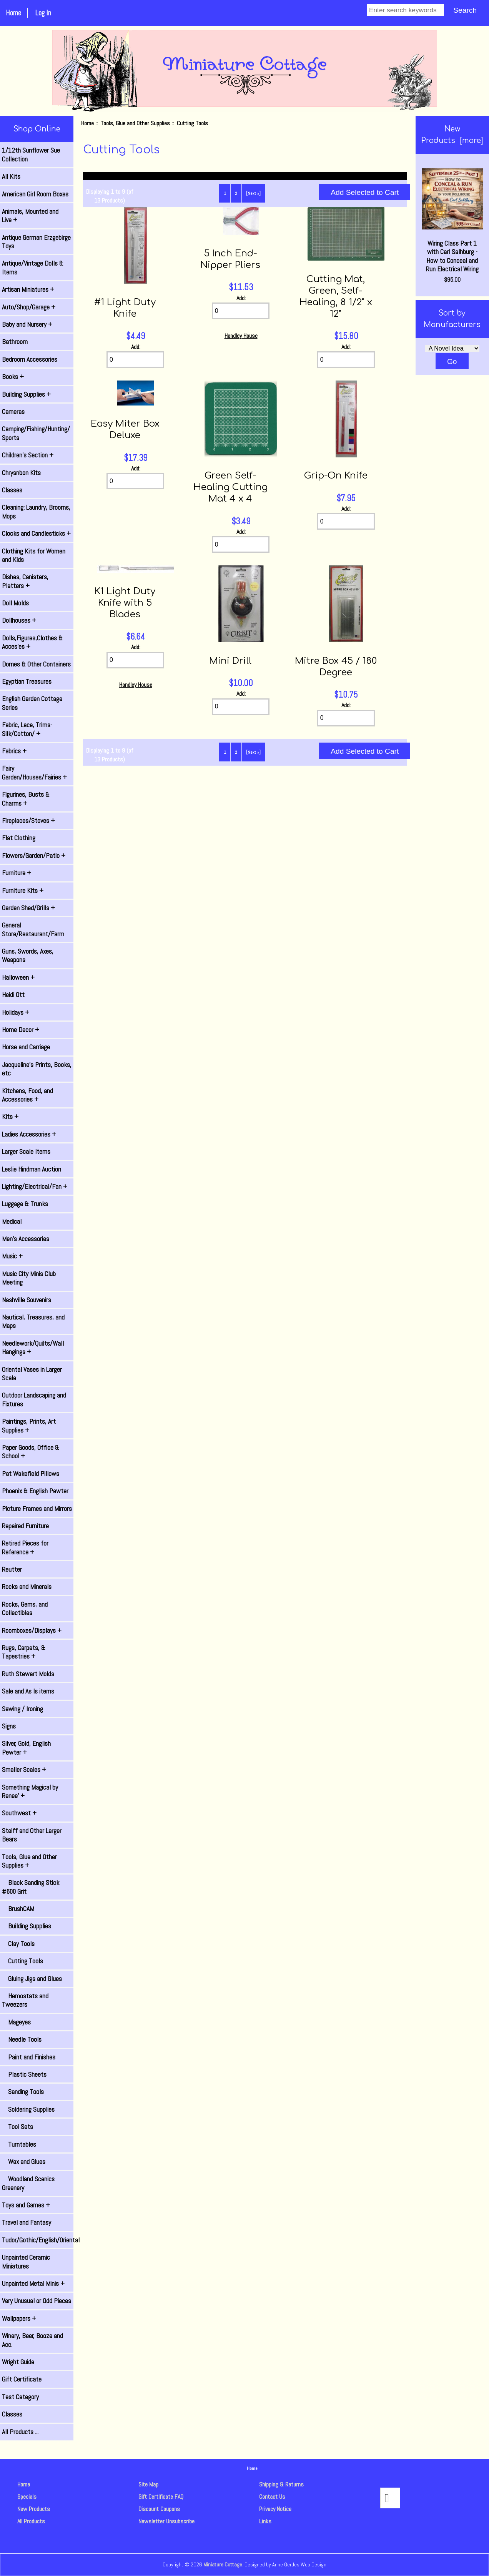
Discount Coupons (159, 2509)
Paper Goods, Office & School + (30, 1451)
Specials (27, 2497)
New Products (33, 2509)
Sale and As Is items (28, 1691)
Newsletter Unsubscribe (166, 2521)
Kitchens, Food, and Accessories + (27, 1095)
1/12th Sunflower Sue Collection (31, 154)
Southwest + (19, 1813)
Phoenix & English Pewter (35, 1491)
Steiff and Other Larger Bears (32, 1834)
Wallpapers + (19, 2318)
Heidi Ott (13, 995)
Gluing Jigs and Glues (32, 1978)
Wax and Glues (23, 2161)
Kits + (10, 1116)
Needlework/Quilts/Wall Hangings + (33, 1347)
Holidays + (15, 1012)
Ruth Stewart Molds (28, 1674)
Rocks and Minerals (27, 1586)
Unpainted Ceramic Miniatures (26, 2261)
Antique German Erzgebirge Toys (36, 241)
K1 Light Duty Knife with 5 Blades (125, 603)
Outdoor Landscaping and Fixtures (34, 1399)
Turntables (19, 2144)
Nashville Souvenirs (26, 1300)
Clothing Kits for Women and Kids (33, 555)
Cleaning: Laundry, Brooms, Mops (36, 511)
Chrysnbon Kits (21, 473)
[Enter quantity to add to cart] (135, 359)
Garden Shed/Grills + (28, 908)
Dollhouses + (19, 620)
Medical (12, 1221)
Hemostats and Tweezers (25, 2000)
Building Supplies (26, 1926)
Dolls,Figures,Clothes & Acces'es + (32, 642)
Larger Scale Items (26, 1151)
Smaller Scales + (24, 1769)
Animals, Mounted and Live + (30, 215)
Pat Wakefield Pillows (30, 1473)
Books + (13, 376)
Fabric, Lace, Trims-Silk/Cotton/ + (27, 729)
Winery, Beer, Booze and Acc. (32, 2340)
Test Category (20, 2397)
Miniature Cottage (222, 2564)
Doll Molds (15, 603)
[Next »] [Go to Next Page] (253, 193)
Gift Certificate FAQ (160, 2497)
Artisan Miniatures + (28, 289)
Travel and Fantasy (26, 2222)
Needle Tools (22, 2039)
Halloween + (18, 977)
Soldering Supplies (28, 2109)
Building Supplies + (26, 394)
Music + (12, 1256)
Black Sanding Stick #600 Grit (30, 1886)
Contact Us (272, 2497)
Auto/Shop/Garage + (28, 307)
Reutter (12, 1569)
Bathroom (15, 341)
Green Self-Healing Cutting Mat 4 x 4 (230, 487)
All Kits (11, 176)
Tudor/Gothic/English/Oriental (37, 2240)
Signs (9, 1726)
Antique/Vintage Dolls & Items (32, 267)
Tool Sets (17, 2126)
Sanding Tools (23, 2091)
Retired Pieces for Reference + (25, 1547)
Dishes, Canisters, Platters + (25, 581)
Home (13, 13)
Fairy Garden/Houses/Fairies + (34, 772)
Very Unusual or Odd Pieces (36, 2301)
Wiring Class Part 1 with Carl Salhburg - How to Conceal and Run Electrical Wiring (452, 221)
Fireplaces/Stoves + (28, 820)
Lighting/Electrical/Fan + (34, 1186)
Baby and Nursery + (27, 324)
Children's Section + (27, 455)
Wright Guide (18, 2362)
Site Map (148, 2484)
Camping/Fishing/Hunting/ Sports (36, 433)
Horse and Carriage (26, 1047)
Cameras (13, 411)
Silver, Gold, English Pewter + (26, 1747)
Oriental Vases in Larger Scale (32, 1373)
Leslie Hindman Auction (31, 1169)
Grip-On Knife (336, 475)
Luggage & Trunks (25, 1204)
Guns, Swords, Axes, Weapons (27, 955)
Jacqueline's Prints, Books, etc (37, 1068)
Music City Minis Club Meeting (29, 1278)
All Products (31, 2521)
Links (265, 2521)
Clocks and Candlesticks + (36, 533)
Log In (43, 13)
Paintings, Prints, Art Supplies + (29, 1425)
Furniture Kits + (22, 890)
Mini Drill (230, 661)
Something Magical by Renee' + (30, 1791)
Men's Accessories (25, 1239)
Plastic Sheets (24, 2074)
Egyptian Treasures (27, 681)
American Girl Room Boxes (35, 194)
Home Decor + (20, 1029)
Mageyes (16, 2022)
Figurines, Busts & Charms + (26, 798)
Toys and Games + (26, 2205)
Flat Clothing (18, 838)
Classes (12, 490)
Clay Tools (18, 1943)
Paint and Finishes (28, 2057)
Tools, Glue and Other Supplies (135, 123)
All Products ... (20, 2432)
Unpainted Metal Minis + (33, 2283)
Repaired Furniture (25, 1526)
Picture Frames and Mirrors (37, 1508)
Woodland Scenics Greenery (28, 2183)
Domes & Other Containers (36, 664)
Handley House (241, 336)
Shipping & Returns (281, 2484)
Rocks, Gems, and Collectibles (25, 1608)
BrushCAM (18, 1909)
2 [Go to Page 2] (236, 193)
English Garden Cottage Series (32, 703)
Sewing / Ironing (22, 1709)
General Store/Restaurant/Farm (33, 929)
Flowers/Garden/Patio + (33, 855)
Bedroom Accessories (29, 359)
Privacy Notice (275, 2509)
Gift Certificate (22, 2379)
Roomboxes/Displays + (32, 1630)
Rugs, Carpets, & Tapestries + (23, 1652)
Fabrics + (14, 751)
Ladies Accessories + (29, 1134)
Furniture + (16, 873)
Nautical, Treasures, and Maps (33, 1321)
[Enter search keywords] (405, 10)
